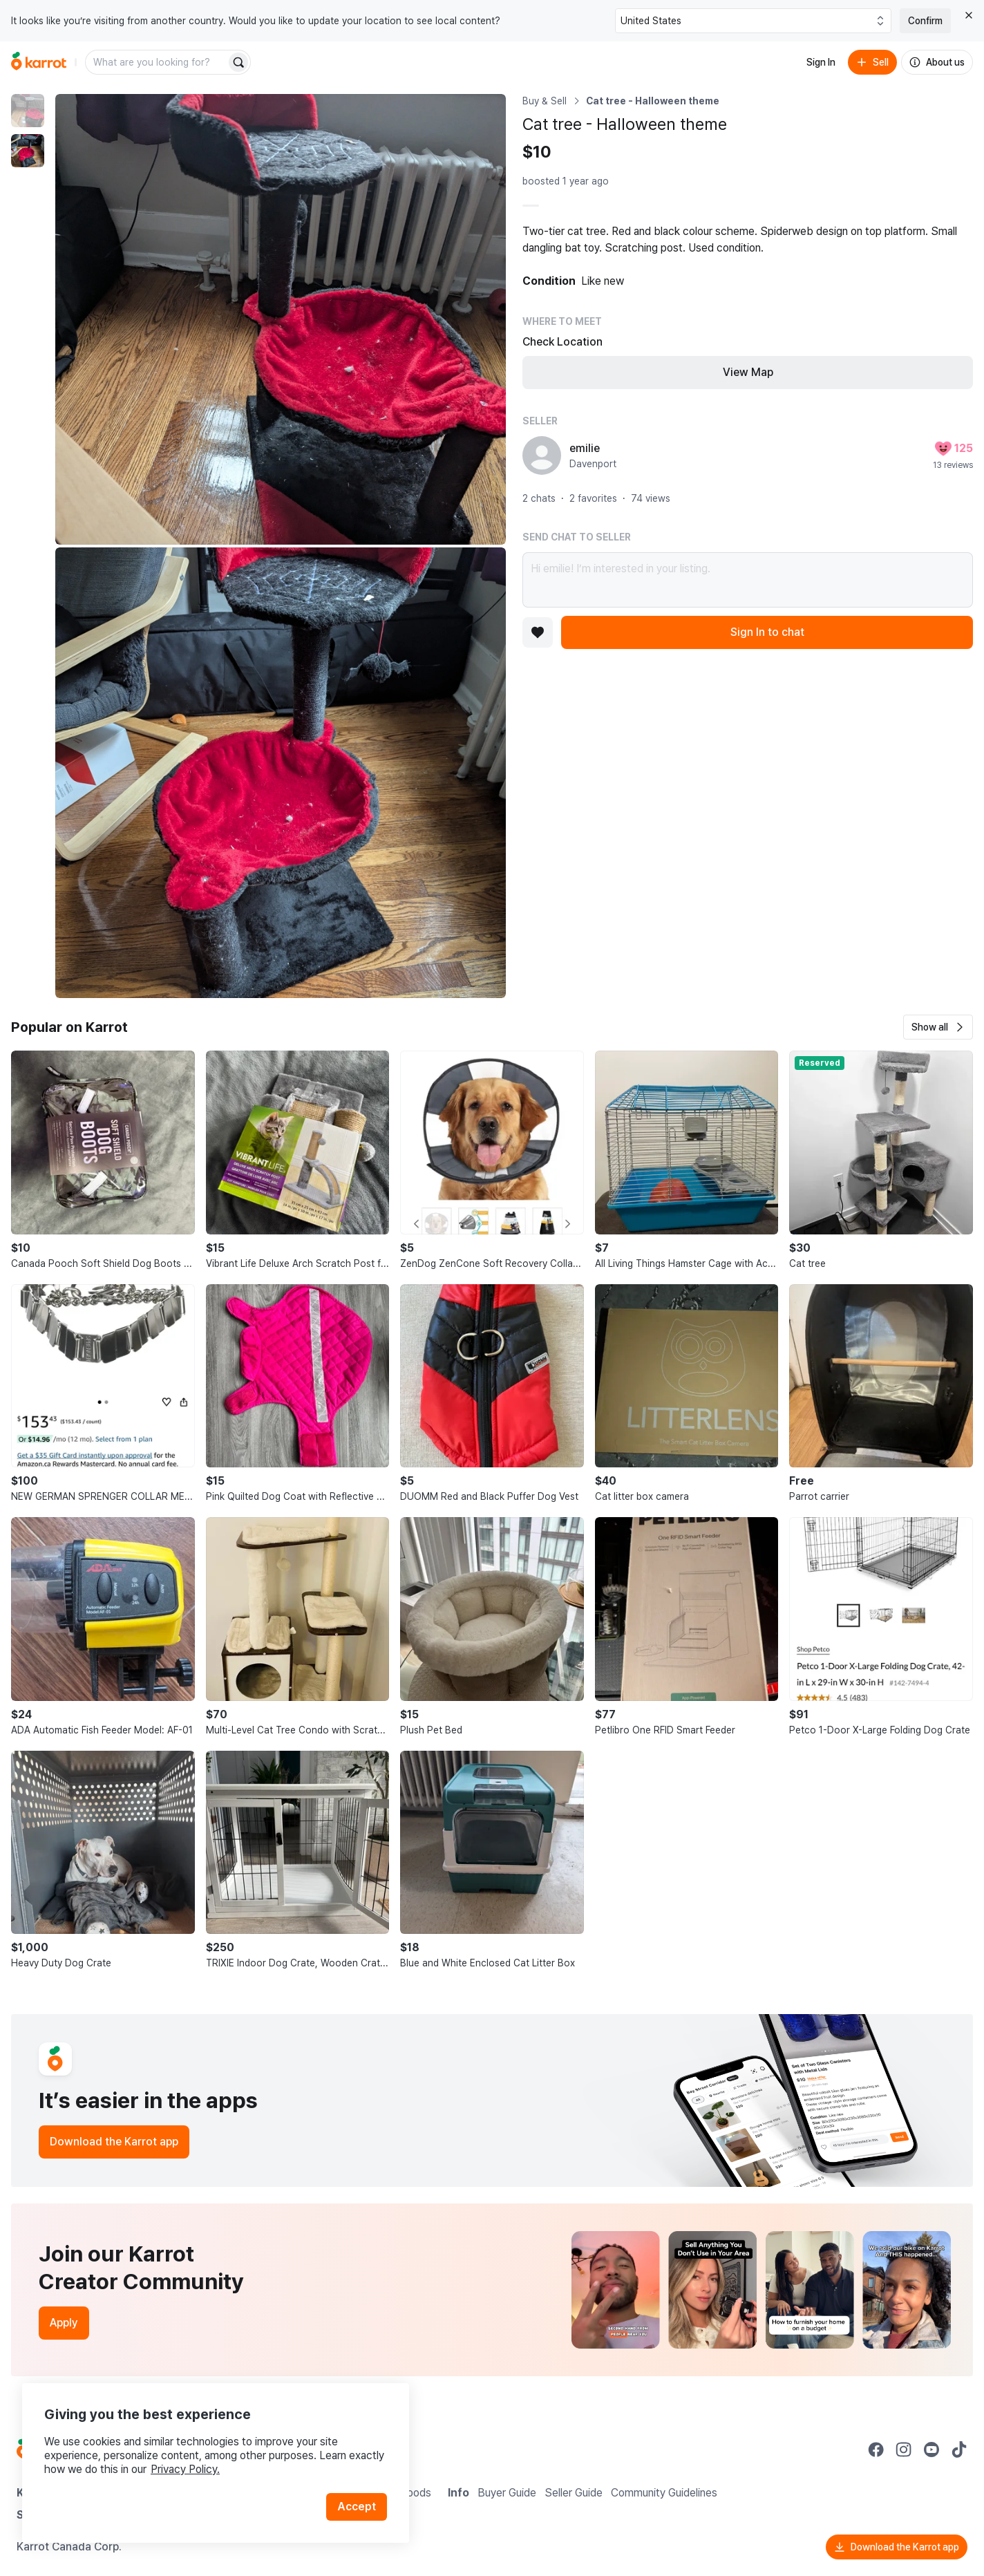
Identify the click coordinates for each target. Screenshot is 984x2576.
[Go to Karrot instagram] (904, 2449)
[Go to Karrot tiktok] (959, 2449)
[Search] (238, 62)
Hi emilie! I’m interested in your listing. (747, 580)
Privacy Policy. (185, 2469)
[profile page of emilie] (541, 455)
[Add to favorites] (537, 632)
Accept (356, 2506)
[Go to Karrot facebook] (876, 2449)
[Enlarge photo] (280, 319)
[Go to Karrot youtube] (931, 2449)
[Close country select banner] (968, 15)
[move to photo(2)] (27, 150)
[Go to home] (38, 62)
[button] (938, 1027)
